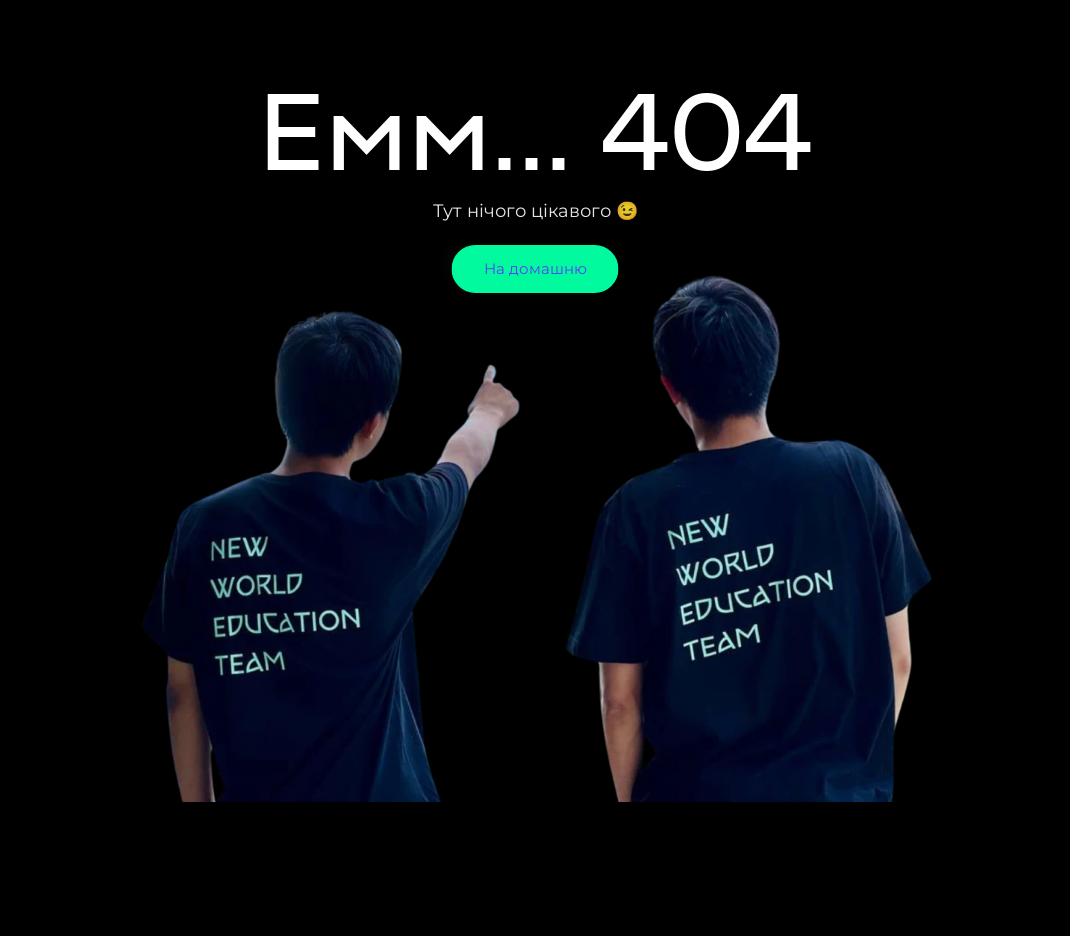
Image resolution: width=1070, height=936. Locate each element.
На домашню (535, 268)
